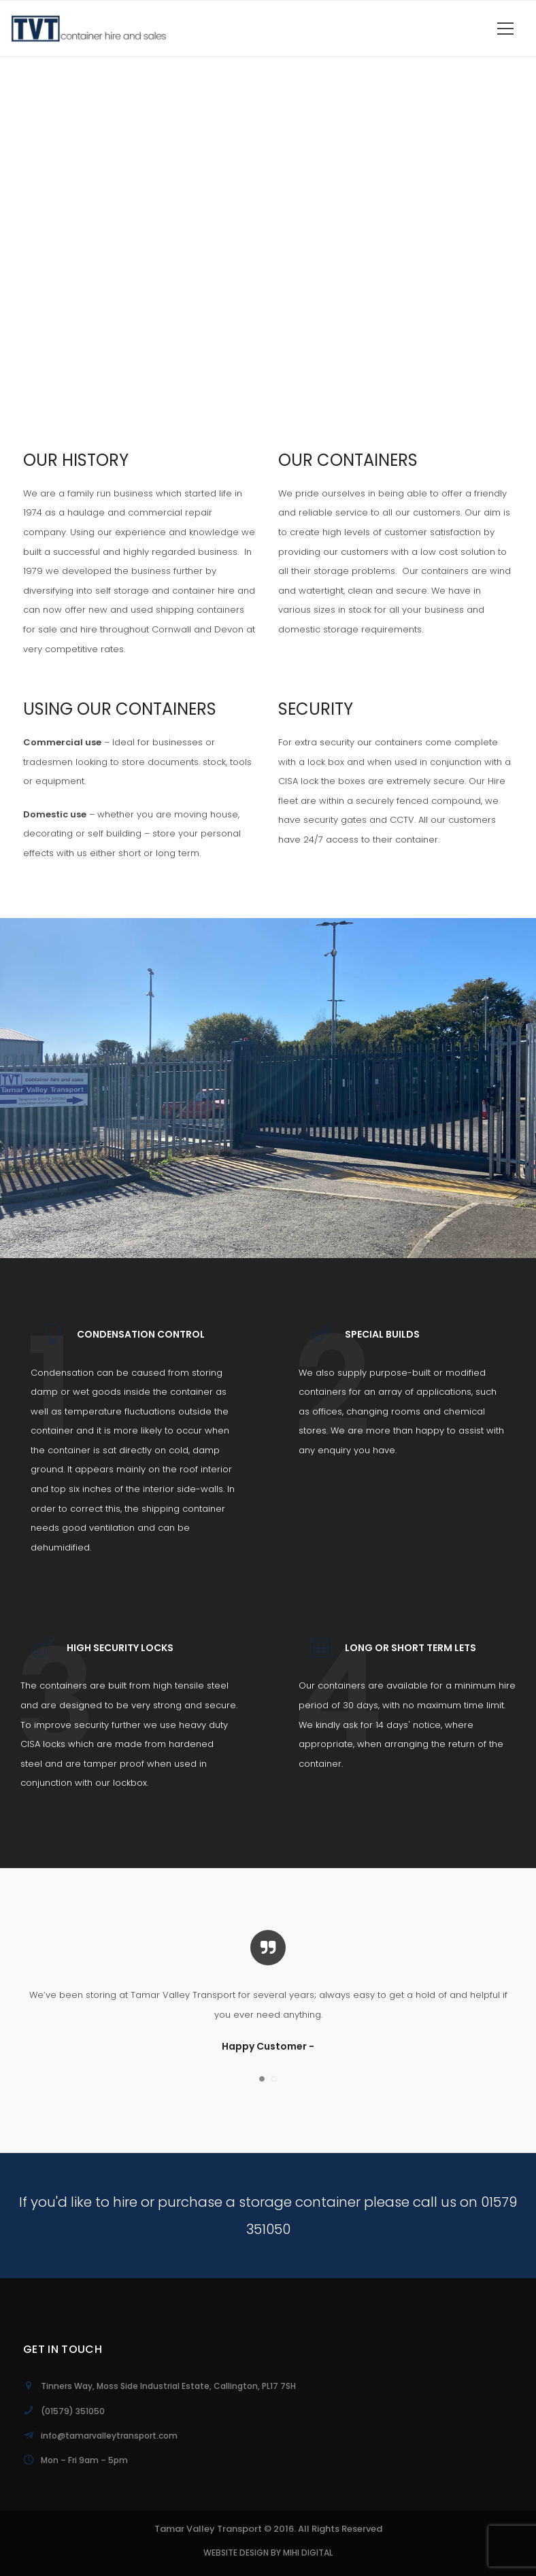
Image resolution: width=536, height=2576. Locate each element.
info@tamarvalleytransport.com (109, 2435)
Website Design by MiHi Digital (268, 2552)
